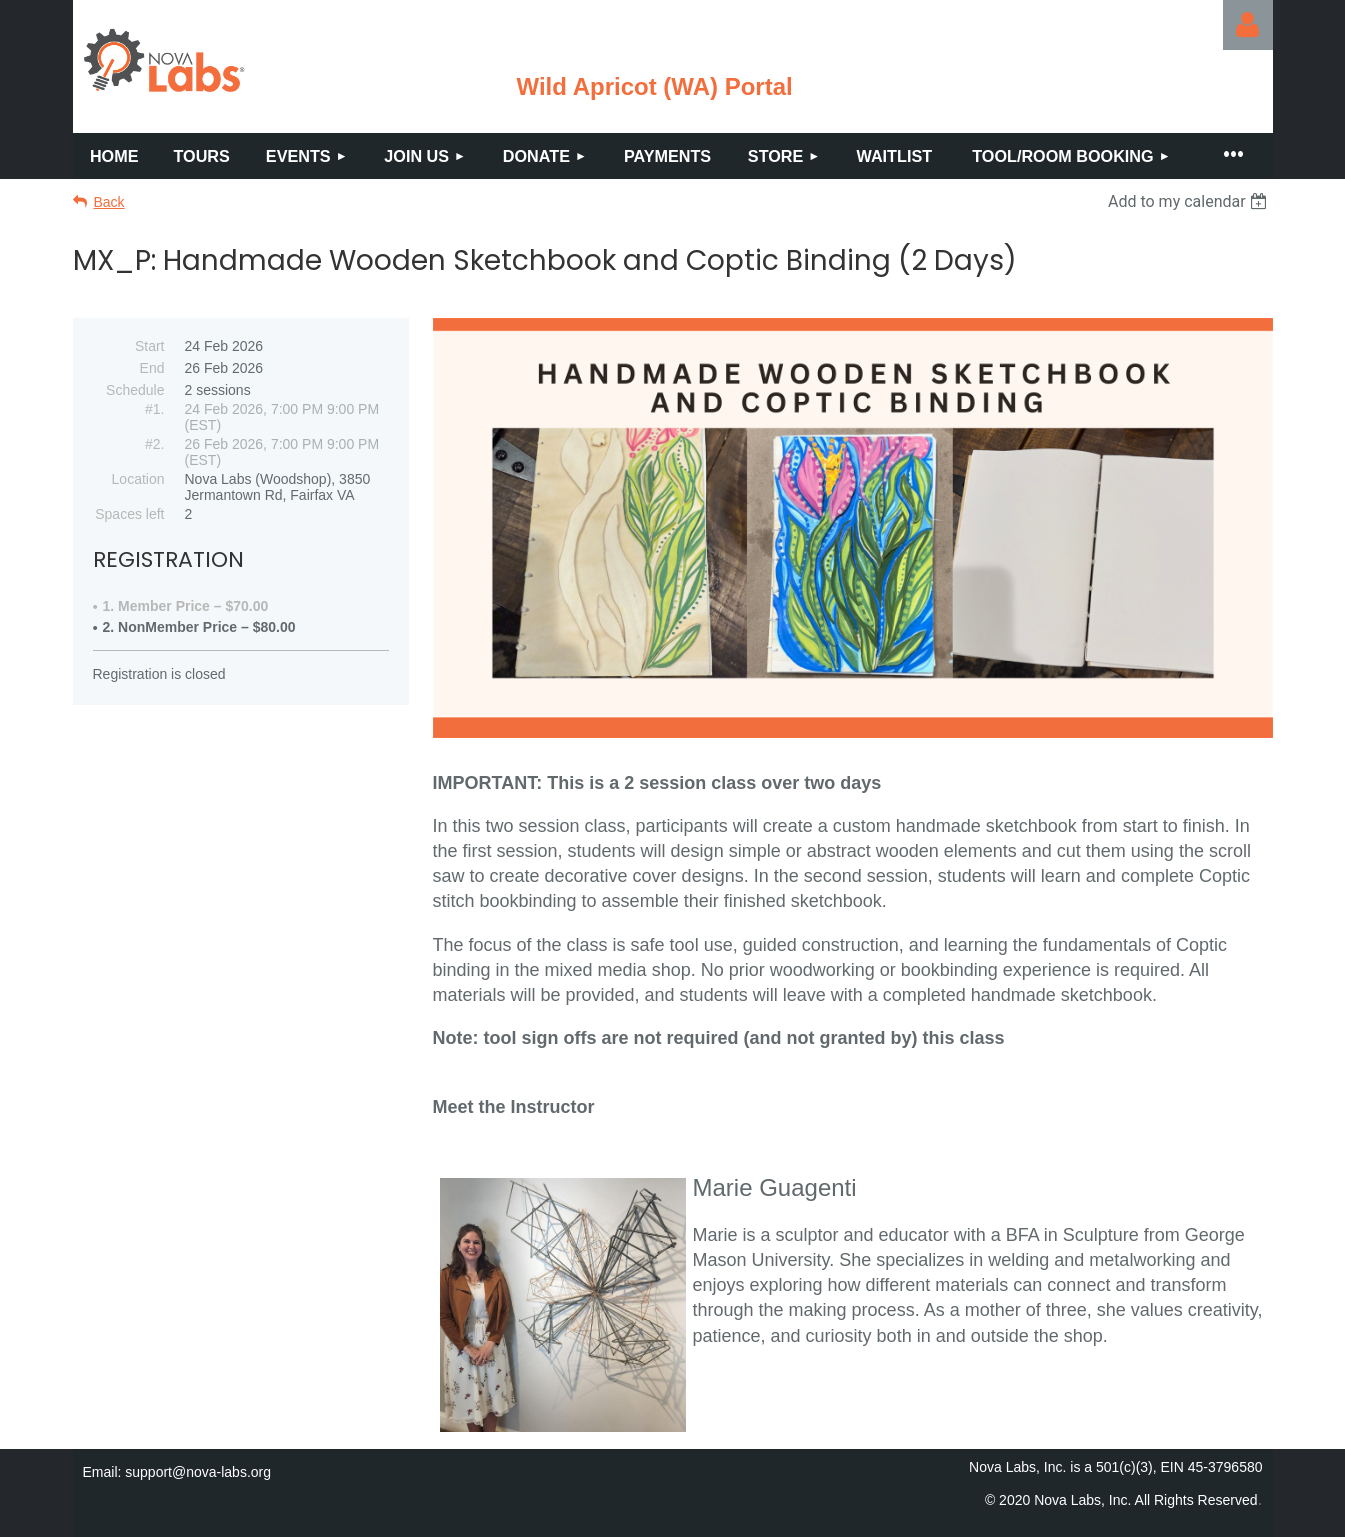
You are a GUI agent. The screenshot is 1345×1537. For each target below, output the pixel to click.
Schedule (135, 390)
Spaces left (129, 514)
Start (150, 346)
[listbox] (1190, 201)
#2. (154, 444)
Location (138, 479)
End (152, 368)
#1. (154, 409)
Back (109, 202)
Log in (1248, 25)
